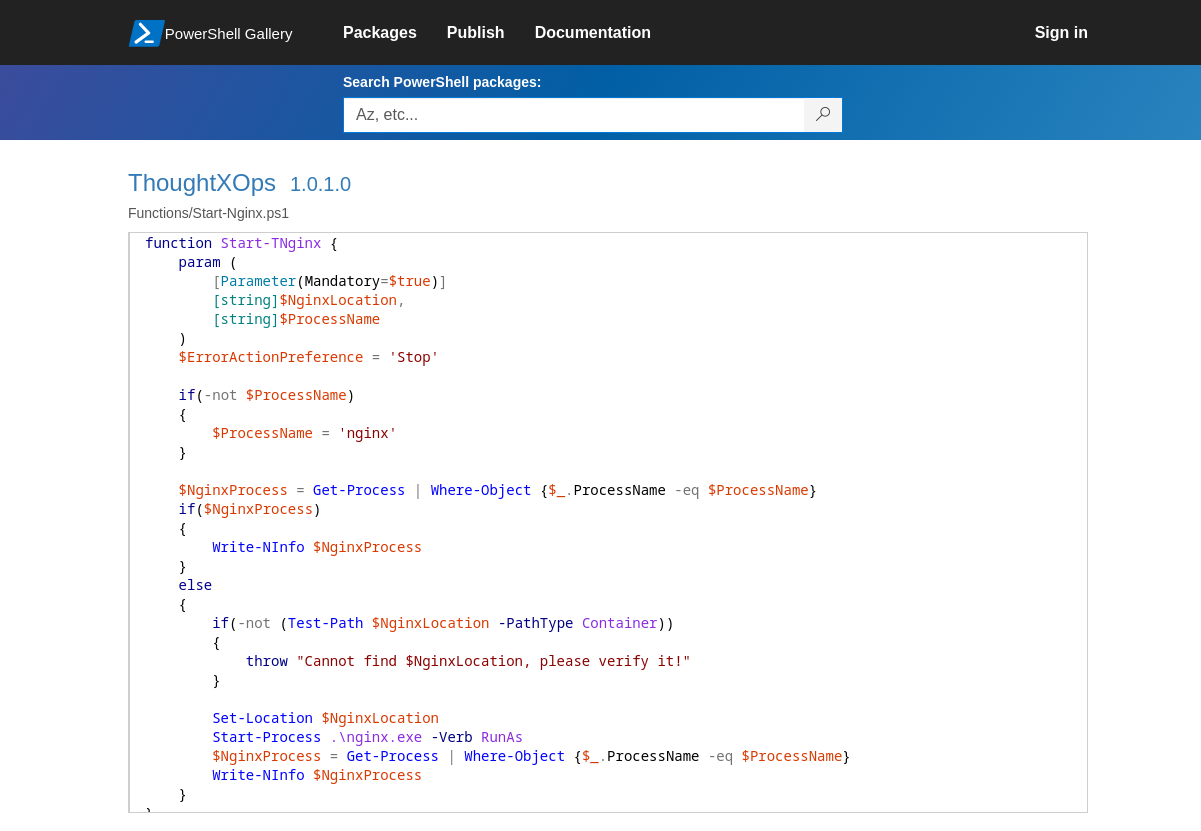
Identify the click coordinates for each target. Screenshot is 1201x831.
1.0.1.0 (320, 184)
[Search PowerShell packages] (823, 115)
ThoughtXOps (202, 182)
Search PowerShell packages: (442, 82)
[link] (395, 33)
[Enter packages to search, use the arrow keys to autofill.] (574, 115)
